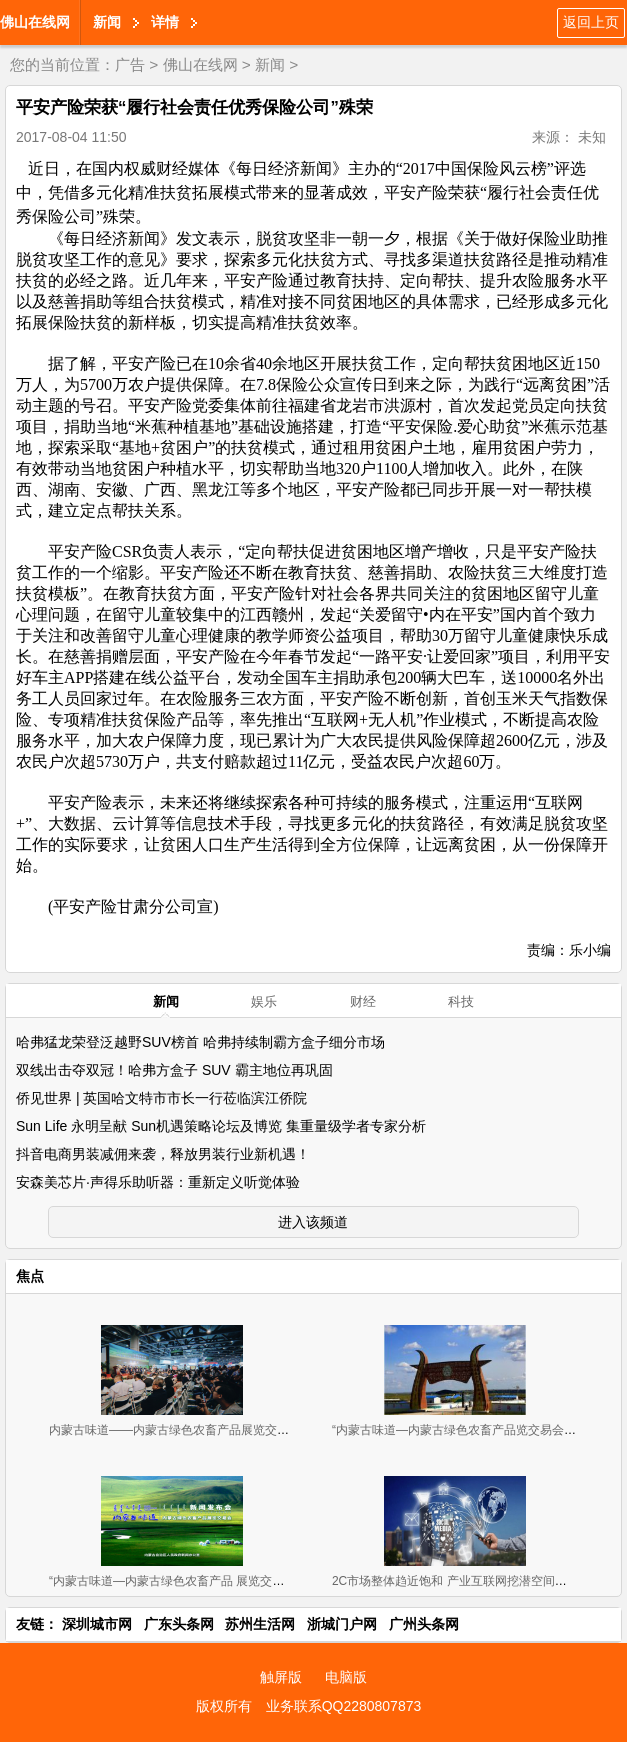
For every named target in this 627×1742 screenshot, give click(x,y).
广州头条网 (424, 1624)
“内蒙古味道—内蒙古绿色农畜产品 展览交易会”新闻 (186, 1581)
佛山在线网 (35, 22)
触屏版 (281, 1677)
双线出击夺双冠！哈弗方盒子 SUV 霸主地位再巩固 (174, 1070)
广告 (130, 64)
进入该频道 (313, 1222)
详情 (165, 22)
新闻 (107, 22)
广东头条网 (179, 1624)
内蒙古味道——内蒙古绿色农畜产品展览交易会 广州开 (194, 1430)
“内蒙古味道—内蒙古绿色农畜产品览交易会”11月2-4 (471, 1430)
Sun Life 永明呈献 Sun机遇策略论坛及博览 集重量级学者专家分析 (221, 1126)
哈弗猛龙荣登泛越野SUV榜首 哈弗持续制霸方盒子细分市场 (200, 1042)
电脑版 (346, 1677)
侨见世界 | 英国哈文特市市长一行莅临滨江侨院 (161, 1098)
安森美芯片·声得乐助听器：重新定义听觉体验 (158, 1182)
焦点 (30, 1276)
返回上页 (591, 22)
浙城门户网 (342, 1624)
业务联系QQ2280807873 (344, 1706)
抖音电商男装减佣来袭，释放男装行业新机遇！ (163, 1154)
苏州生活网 (260, 1624)
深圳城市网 (97, 1624)
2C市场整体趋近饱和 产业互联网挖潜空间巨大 (455, 1581)
